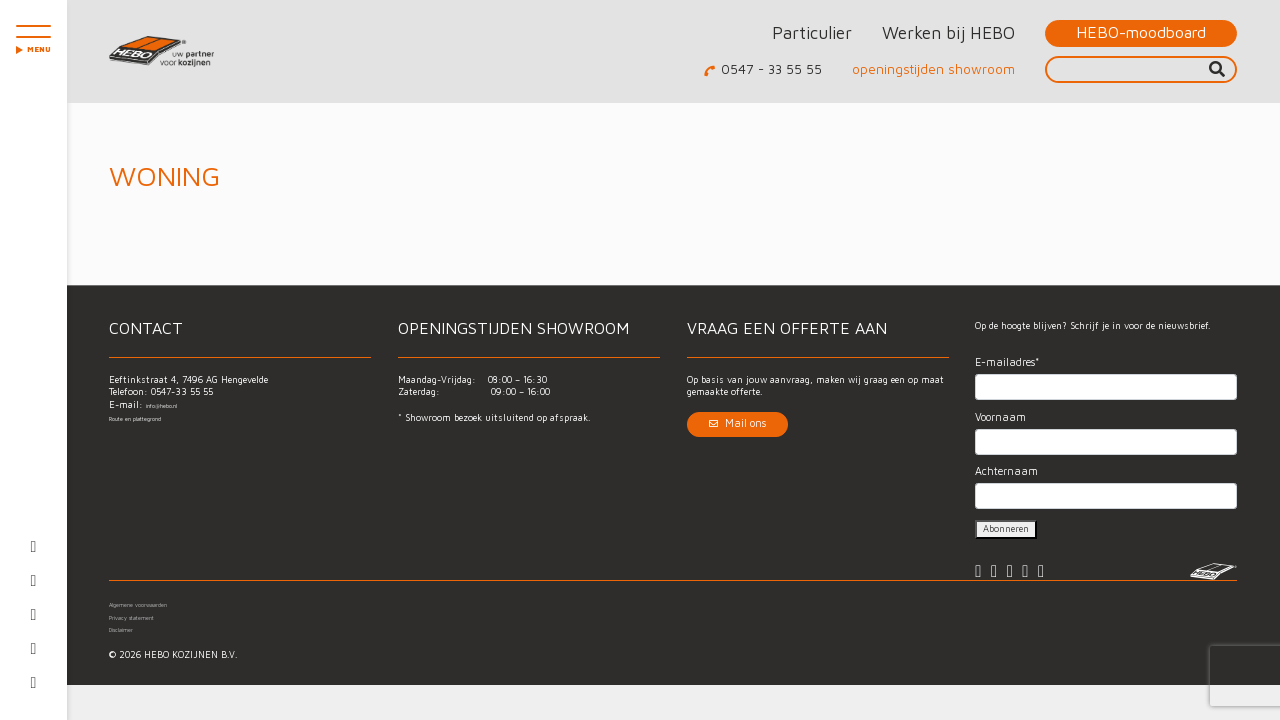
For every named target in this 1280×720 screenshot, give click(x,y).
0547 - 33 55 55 (771, 69)
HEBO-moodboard (1141, 32)
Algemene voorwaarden (158, 617)
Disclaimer (132, 642)
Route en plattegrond (155, 417)
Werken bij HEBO (948, 32)
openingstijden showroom (933, 69)
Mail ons (737, 423)
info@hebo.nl (175, 404)
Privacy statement (149, 630)
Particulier (812, 32)
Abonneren (1006, 528)
